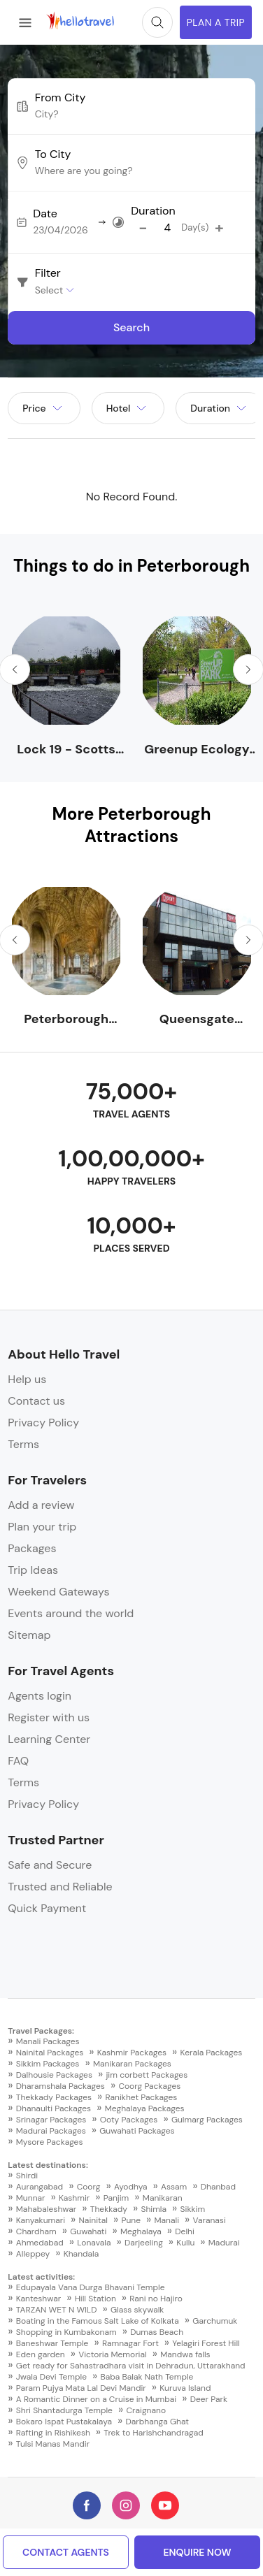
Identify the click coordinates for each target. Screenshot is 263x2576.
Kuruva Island (185, 2388)
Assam (174, 2187)
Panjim (116, 2198)
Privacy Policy (43, 1422)
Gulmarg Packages (207, 2119)
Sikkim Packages (48, 2064)
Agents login (39, 1695)
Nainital (93, 2220)
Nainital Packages (49, 2052)
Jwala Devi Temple (51, 2377)
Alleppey (33, 2254)
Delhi (184, 2231)
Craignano (146, 2410)
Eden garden (40, 2354)
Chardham (36, 2231)
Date (45, 213)
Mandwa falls (185, 2354)
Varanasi (209, 2220)
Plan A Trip (216, 22)
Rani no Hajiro (155, 2298)
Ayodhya (131, 2187)
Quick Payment (47, 1908)
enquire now (197, 2552)
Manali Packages (48, 2041)
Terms (23, 1444)
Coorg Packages (149, 2086)
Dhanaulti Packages (53, 2108)
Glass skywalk (137, 2310)
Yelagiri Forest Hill (205, 2343)
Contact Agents (65, 2552)
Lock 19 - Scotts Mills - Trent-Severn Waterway (66, 749)
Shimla (153, 2209)
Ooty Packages (129, 2119)
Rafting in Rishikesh (53, 2433)
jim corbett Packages (146, 2075)
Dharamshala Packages (60, 2086)
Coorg (89, 2187)
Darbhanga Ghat (158, 2421)
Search (131, 327)
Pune (131, 2220)
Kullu (185, 2242)
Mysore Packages (49, 2142)
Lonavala (94, 2242)
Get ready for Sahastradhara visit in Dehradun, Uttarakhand (131, 2365)
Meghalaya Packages (145, 2108)
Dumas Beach (156, 2332)
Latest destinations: (48, 2165)
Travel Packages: (41, 2031)
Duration (153, 211)
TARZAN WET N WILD (56, 2310)
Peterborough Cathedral (66, 1019)
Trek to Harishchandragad (154, 2433)
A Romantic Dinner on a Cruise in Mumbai (96, 2399)
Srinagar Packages (51, 2119)
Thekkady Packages (54, 2097)
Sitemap (29, 1635)
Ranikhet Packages (142, 2097)
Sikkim (193, 2209)
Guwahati (88, 2231)
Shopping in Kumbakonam (66, 2332)
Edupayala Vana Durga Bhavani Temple (90, 2287)
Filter (48, 273)
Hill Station (95, 2298)
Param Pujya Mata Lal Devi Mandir (81, 2388)
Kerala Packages (211, 2052)
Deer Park (208, 2399)
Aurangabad (39, 2187)
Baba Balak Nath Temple (147, 2377)
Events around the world (71, 1613)
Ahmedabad (40, 2242)
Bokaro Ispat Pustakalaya (64, 2421)
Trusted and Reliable (60, 1886)
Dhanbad (218, 2187)
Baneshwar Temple (52, 2343)
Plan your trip (42, 1526)
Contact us (36, 1401)
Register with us (49, 1717)
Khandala (81, 2254)
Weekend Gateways (58, 1591)
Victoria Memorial (112, 2354)
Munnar (30, 2198)
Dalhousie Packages (54, 2075)
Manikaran (163, 2198)
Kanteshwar (38, 2298)
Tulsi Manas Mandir (53, 2444)
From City (60, 97)
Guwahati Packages (136, 2131)
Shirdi (27, 2175)
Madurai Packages (51, 2131)
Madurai (224, 2242)
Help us (27, 1379)
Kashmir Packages (131, 2052)
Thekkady (108, 2209)
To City (53, 154)
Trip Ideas (33, 1570)
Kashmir (74, 2198)
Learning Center (49, 1739)
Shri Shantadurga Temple (64, 2410)
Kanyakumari (40, 2220)
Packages (32, 1548)
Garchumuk (214, 2321)
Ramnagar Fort (130, 2343)
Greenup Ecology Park (196, 749)
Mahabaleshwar (46, 2209)
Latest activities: (41, 2277)
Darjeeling (144, 2242)
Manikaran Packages (132, 2064)
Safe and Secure (50, 1865)
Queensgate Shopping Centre (197, 1019)
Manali (167, 2220)
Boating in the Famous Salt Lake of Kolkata (97, 2321)
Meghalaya (141, 2231)
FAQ (18, 1760)
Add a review (41, 1505)
